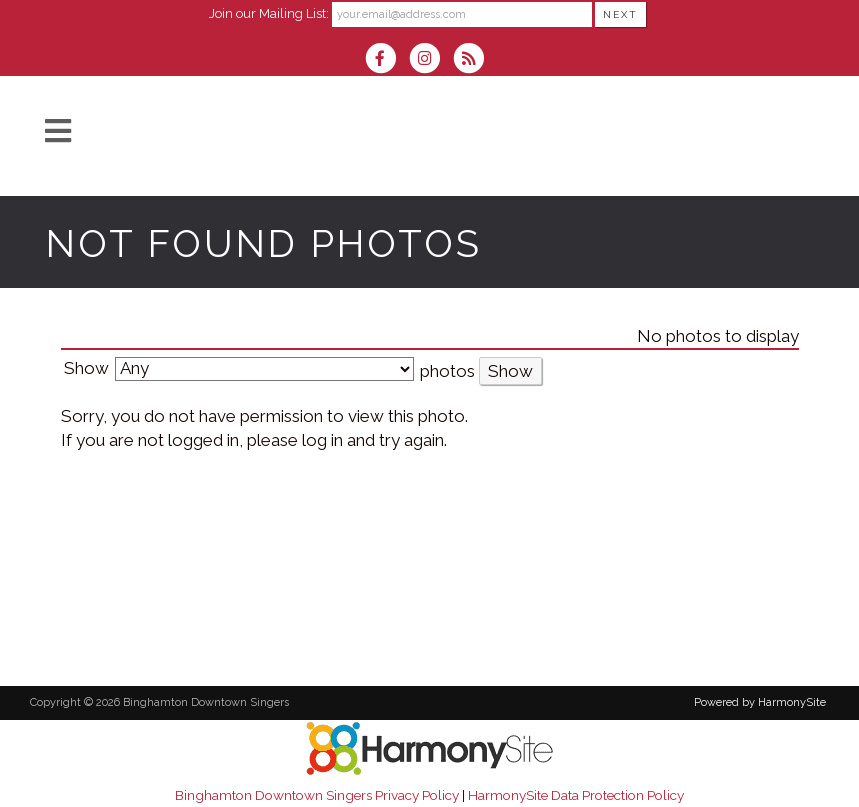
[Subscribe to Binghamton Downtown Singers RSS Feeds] (473, 60)
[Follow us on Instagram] (431, 60)
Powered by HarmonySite (760, 702)
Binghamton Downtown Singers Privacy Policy (317, 795)
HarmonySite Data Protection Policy (576, 795)
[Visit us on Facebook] (387, 60)
